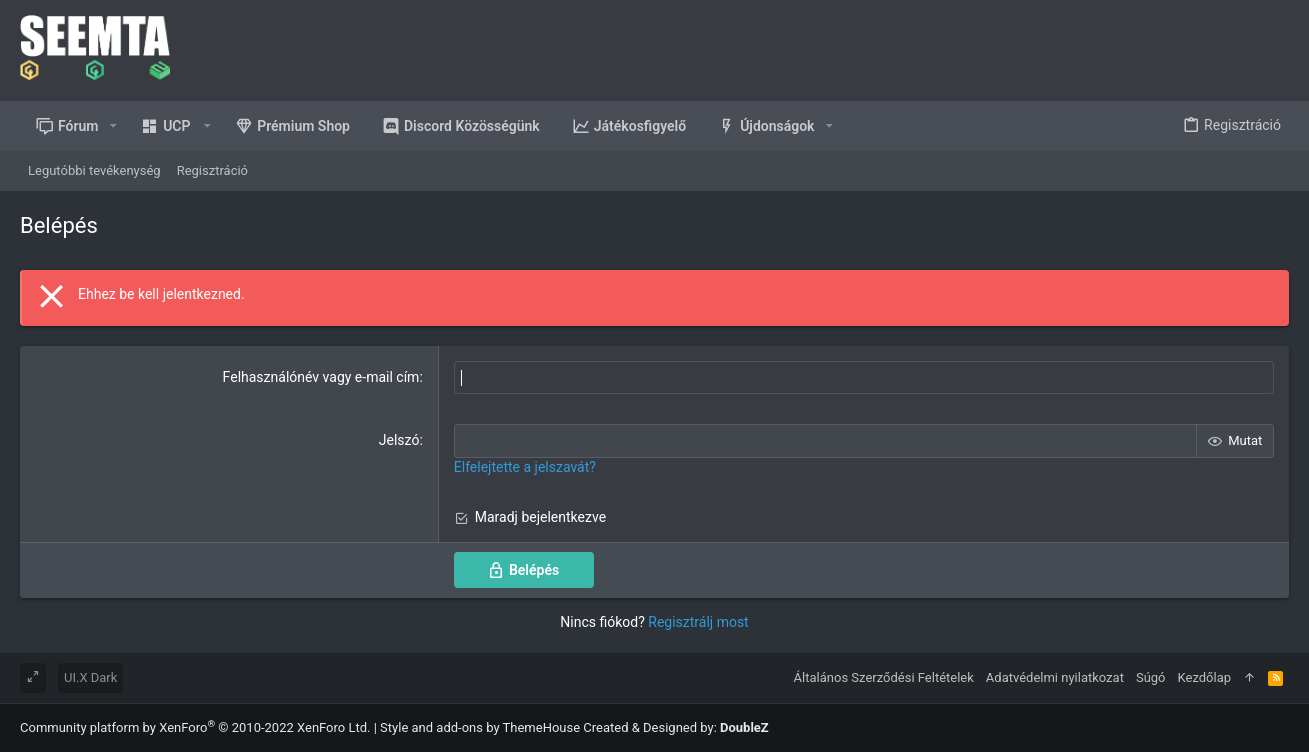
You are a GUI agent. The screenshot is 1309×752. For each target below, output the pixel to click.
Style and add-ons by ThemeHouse (480, 727)
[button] (113, 126)
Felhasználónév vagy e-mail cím (321, 377)
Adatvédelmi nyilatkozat (1055, 677)
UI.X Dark (90, 677)
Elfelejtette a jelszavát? (525, 467)
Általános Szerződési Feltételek (884, 677)
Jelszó (399, 440)
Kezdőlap (1205, 677)
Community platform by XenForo (195, 727)
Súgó (1151, 677)
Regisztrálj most (698, 622)
